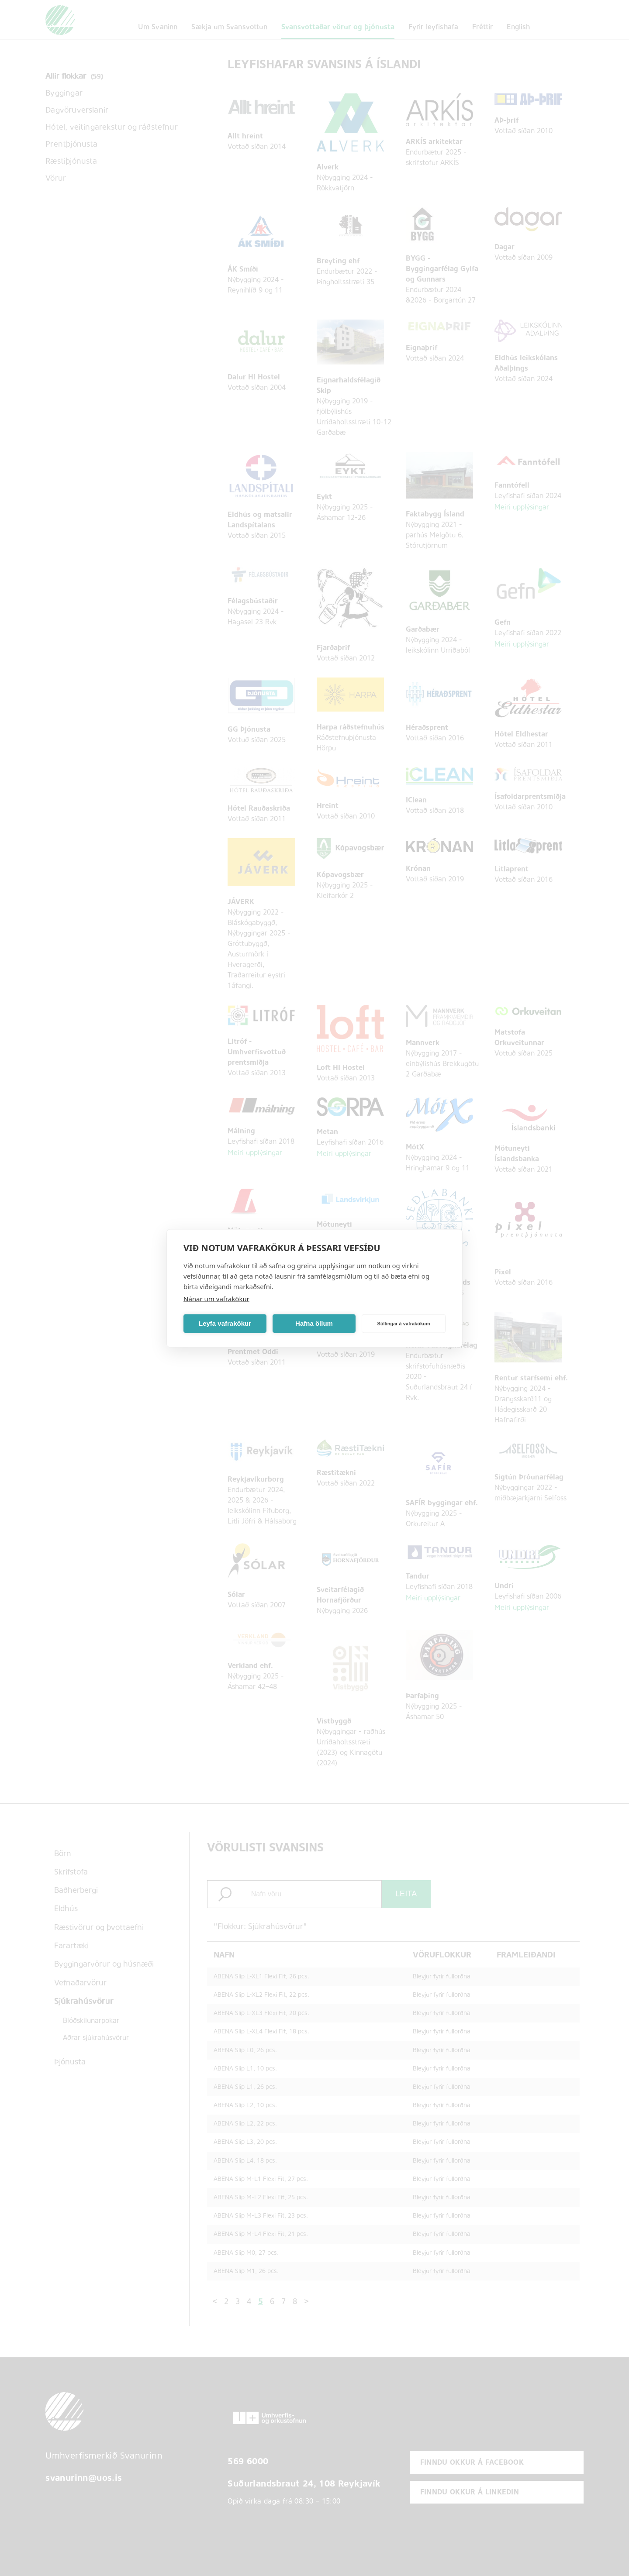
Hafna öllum (314, 1323)
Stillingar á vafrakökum (403, 1323)
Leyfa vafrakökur (225, 1323)
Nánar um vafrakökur (216, 1298)
